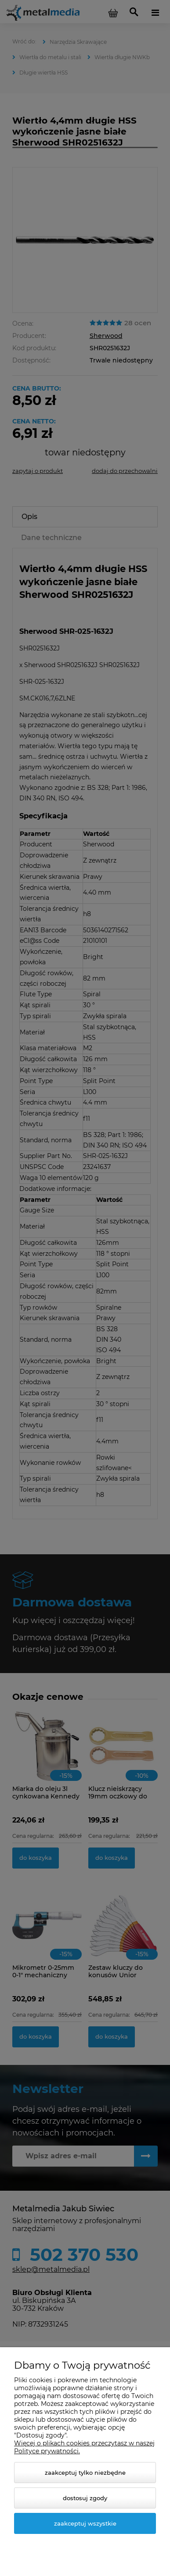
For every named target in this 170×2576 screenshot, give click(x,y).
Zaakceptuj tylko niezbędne (85, 2472)
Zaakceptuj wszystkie (85, 2523)
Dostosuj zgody (85, 2497)
